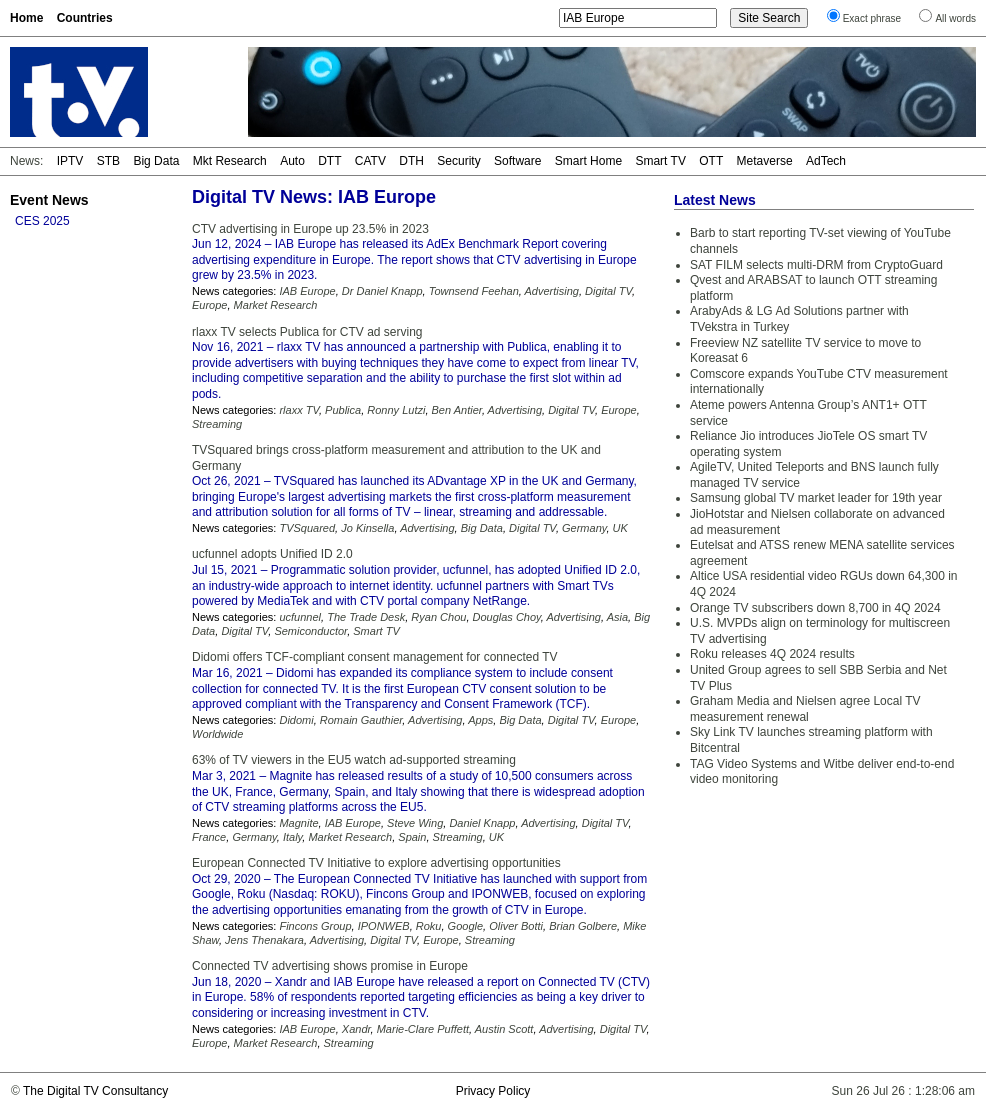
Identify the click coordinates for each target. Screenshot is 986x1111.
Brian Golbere (583, 926)
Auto (292, 161)
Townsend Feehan (474, 291)
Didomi (296, 720)
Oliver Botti (516, 926)
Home (26, 18)
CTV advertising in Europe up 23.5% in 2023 (310, 229)
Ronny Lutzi (396, 410)
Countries (85, 18)
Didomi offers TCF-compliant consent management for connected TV (375, 657)
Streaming (217, 424)
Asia (617, 617)
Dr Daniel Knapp (382, 291)
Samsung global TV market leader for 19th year (816, 498)
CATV (370, 161)
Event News (49, 200)
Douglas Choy (507, 617)
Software (517, 161)
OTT (711, 161)
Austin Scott (504, 1029)
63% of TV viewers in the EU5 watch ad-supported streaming (354, 760)
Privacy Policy (493, 1091)
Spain (412, 837)
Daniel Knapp (482, 823)
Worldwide (217, 734)
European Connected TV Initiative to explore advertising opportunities (376, 863)
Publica (343, 410)
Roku (429, 926)
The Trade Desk (366, 617)
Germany (584, 528)
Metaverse (765, 161)
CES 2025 (42, 221)
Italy (292, 837)
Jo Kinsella (367, 528)
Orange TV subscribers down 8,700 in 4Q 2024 (815, 608)
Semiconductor (310, 631)
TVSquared (307, 528)
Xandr (356, 1029)
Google (465, 926)
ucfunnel (300, 617)
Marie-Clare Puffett (423, 1029)
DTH (411, 161)
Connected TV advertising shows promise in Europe (330, 966)
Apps (480, 720)
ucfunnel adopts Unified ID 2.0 (272, 554)
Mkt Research (230, 161)
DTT (329, 161)
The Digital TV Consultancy (95, 1091)
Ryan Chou (438, 617)
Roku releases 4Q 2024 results (772, 654)
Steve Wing (415, 823)
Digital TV (608, 291)
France (209, 837)
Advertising (552, 291)
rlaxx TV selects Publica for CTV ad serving (307, 332)
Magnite (298, 823)
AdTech (826, 161)
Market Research (276, 305)
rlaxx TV (299, 410)
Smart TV (660, 161)
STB (108, 161)
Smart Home (588, 161)
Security (458, 161)
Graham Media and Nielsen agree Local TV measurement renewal (805, 709)
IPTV (70, 161)
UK (620, 528)
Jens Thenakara (264, 940)
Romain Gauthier (361, 720)
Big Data (156, 161)
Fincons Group (315, 926)
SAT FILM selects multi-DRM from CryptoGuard (816, 265)
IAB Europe (307, 291)
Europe (209, 305)
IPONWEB (384, 926)
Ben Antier (457, 410)
